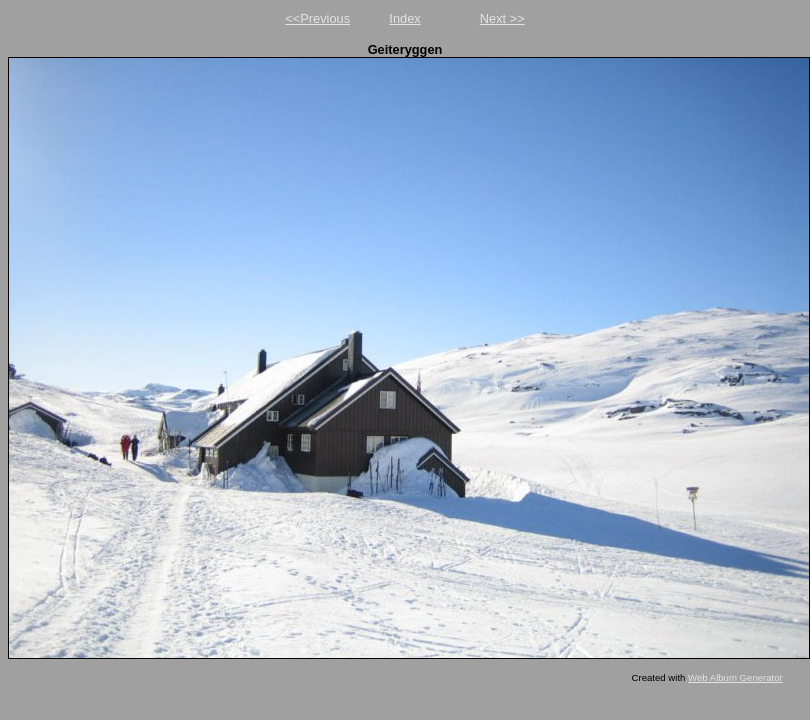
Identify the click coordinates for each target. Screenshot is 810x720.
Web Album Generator (735, 677)
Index (404, 18)
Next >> (502, 18)
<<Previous (317, 18)
